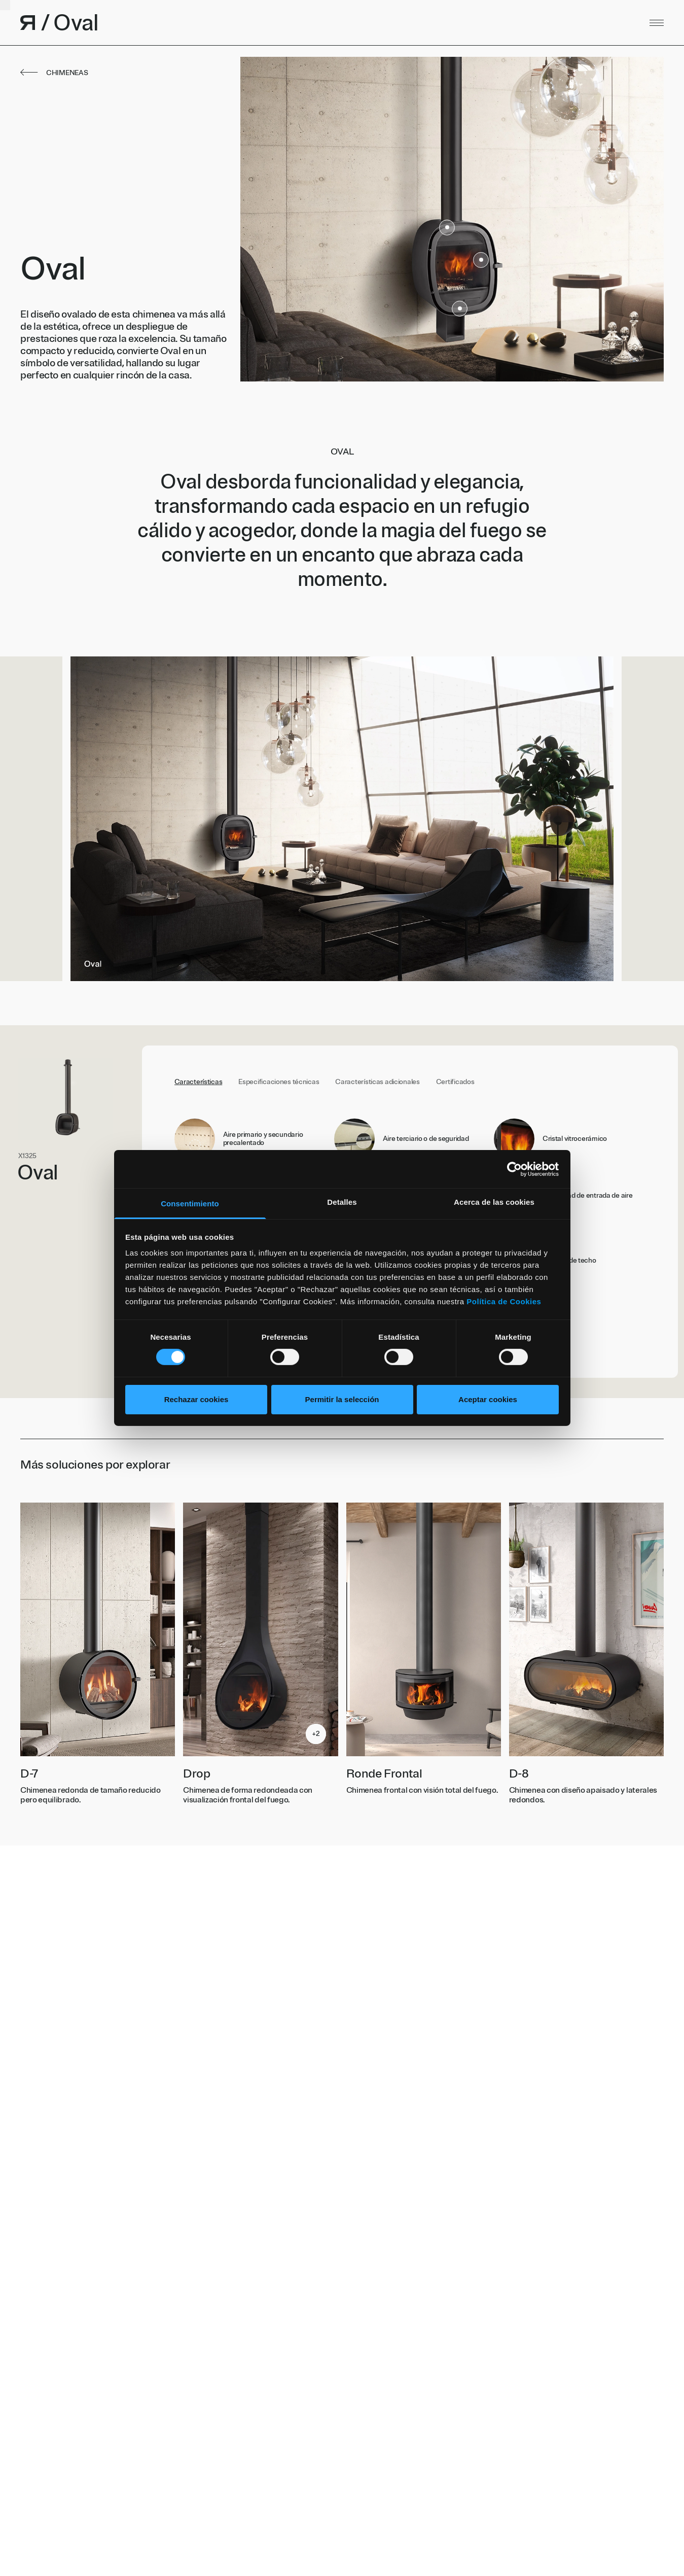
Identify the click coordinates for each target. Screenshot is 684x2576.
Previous (171, 818)
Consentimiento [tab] (190, 1203)
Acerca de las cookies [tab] (494, 1202)
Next (513, 818)
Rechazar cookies (196, 1399)
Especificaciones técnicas (278, 1082)
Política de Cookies (503, 1301)
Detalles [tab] (341, 1202)
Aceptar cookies (487, 1399)
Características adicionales (377, 1082)
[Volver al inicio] (213, 22)
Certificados (455, 1082)
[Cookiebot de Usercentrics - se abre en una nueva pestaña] (514, 1168)
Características (198, 1082)
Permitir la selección (342, 1399)
